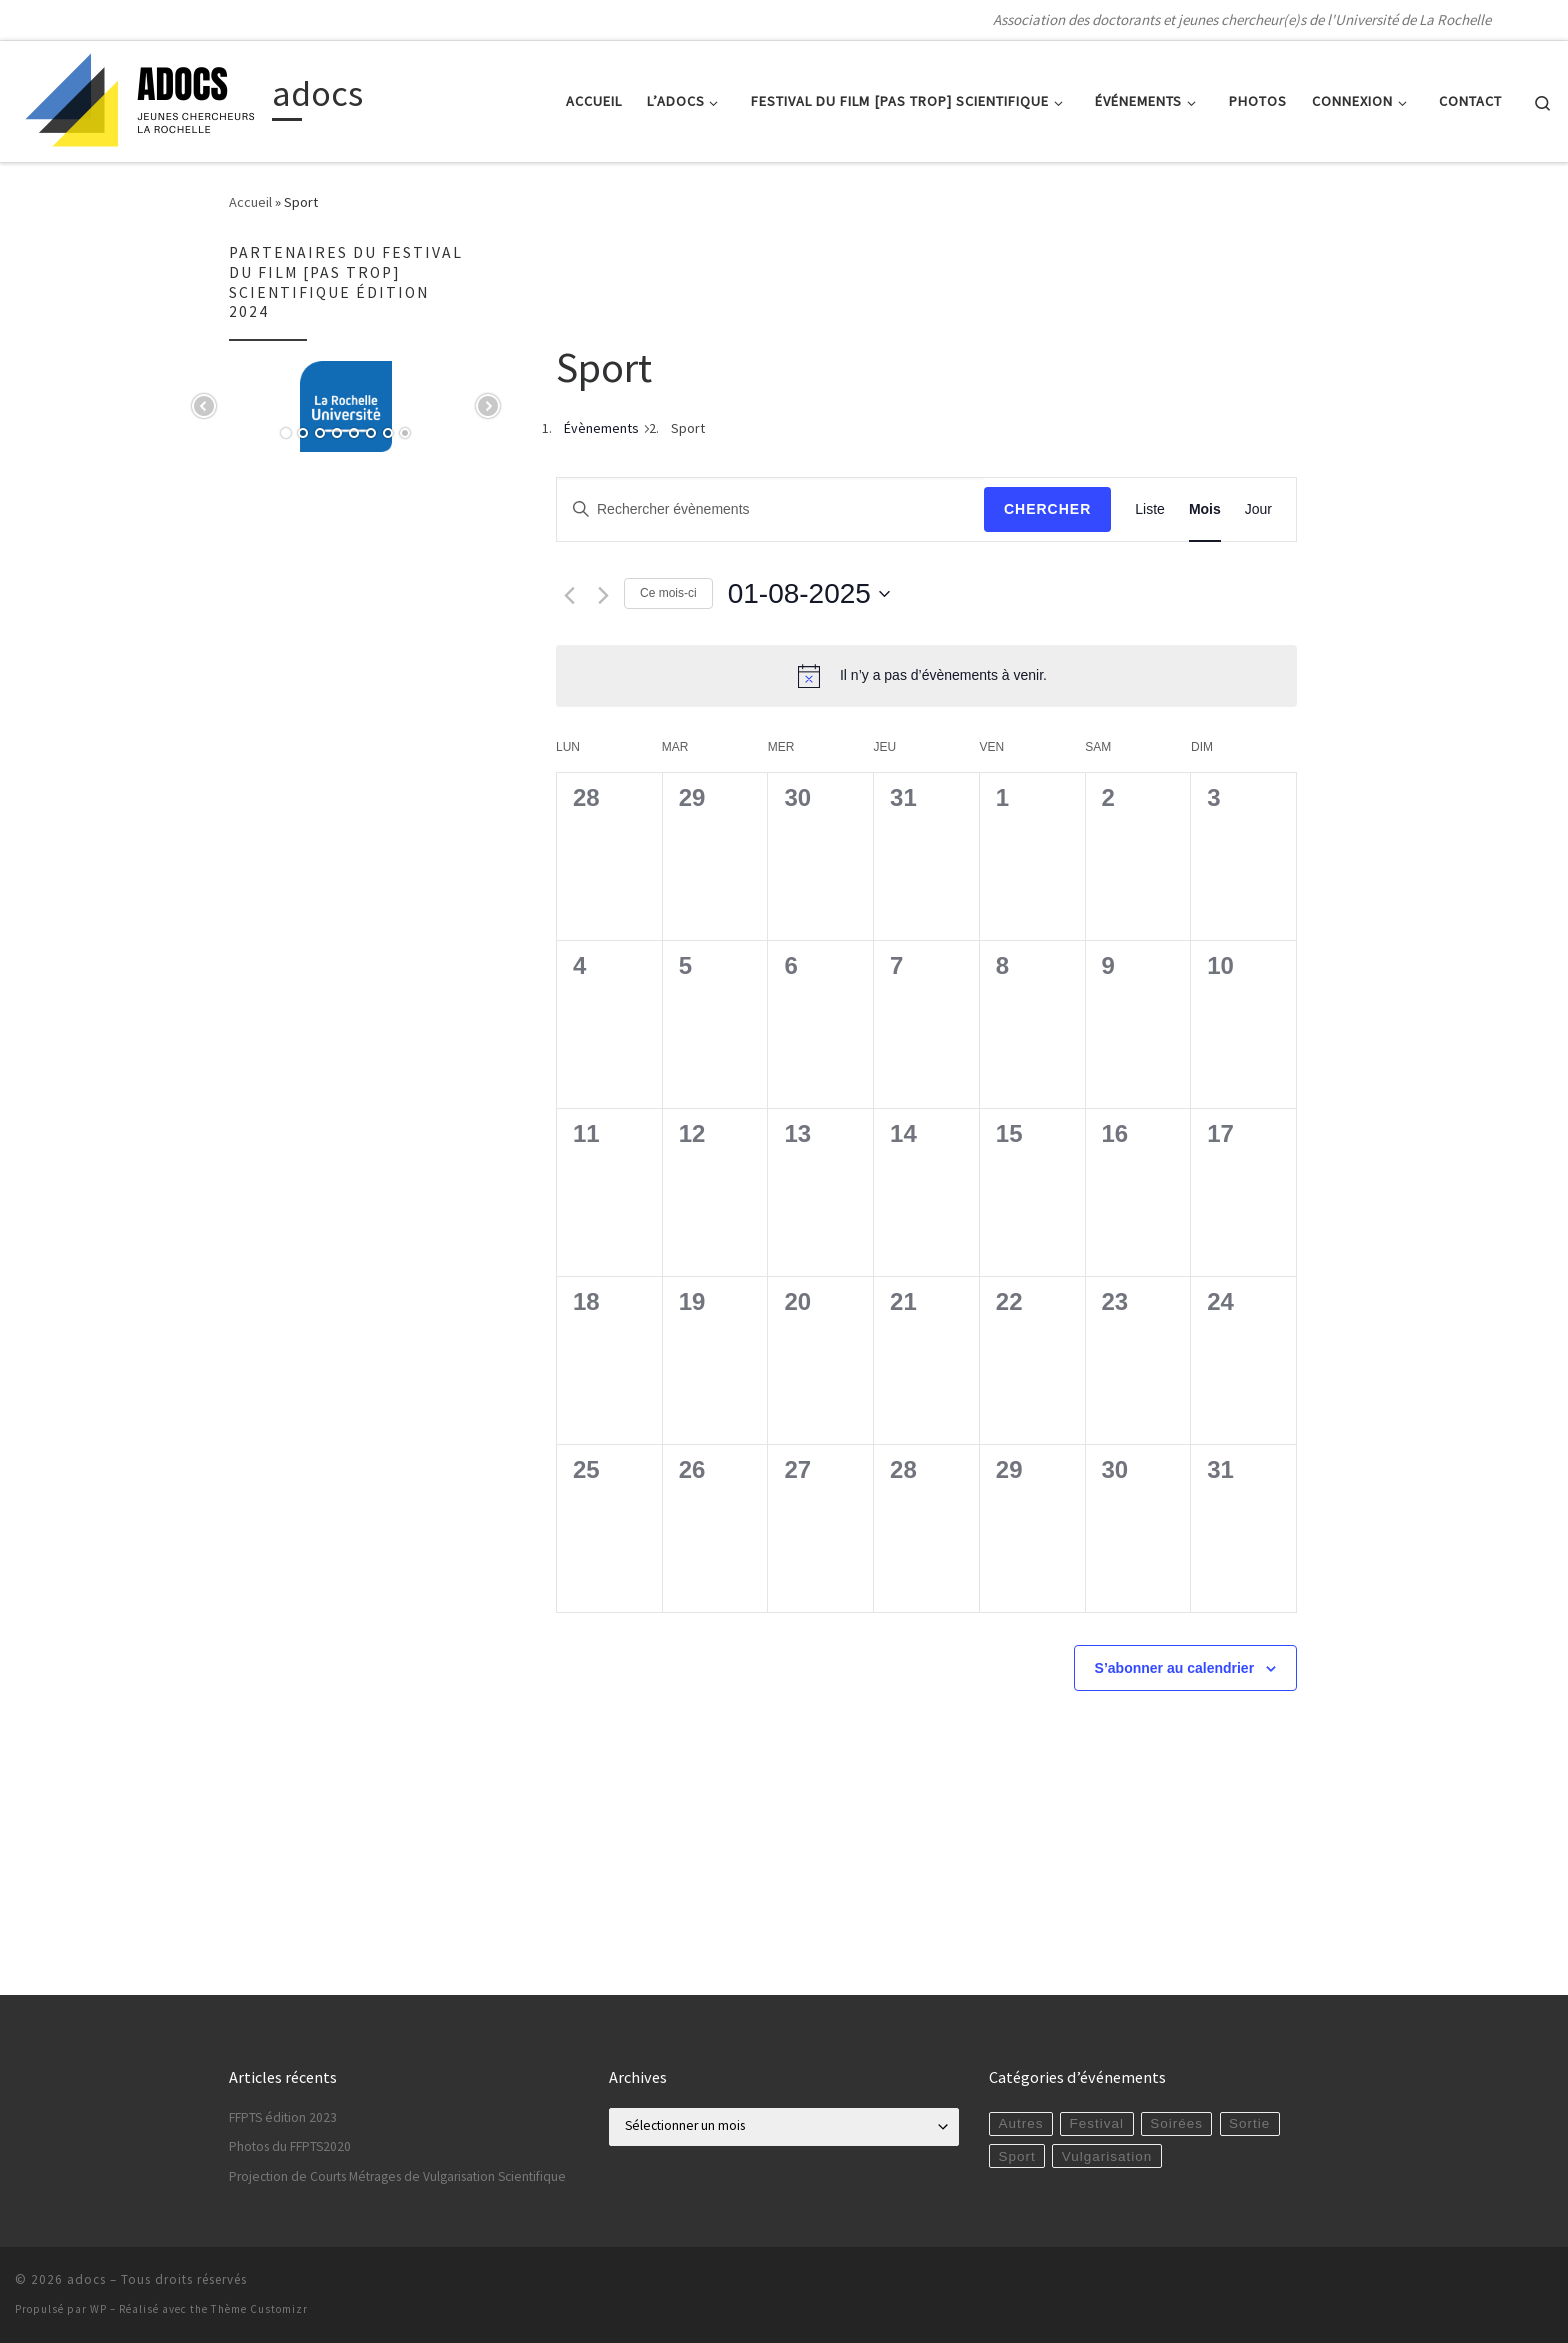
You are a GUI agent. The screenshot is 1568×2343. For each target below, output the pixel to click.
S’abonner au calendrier (1175, 1668)
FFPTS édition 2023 (283, 2117)
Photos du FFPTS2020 (290, 2146)
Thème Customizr (259, 2309)
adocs (86, 2279)
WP (98, 2309)
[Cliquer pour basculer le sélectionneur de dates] (809, 594)
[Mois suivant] (603, 595)
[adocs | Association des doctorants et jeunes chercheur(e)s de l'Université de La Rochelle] (140, 97)
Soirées (1176, 2123)
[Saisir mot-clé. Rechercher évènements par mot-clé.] (770, 509)
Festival (1097, 2123)
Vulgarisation (1107, 2156)
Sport (1016, 2156)
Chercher (1047, 509)
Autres (1020, 2123)
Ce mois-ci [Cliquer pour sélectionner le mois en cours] (668, 593)
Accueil (250, 202)
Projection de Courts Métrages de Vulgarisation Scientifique (397, 2176)
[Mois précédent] (569, 595)
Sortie (1249, 2123)
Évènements (601, 428)
